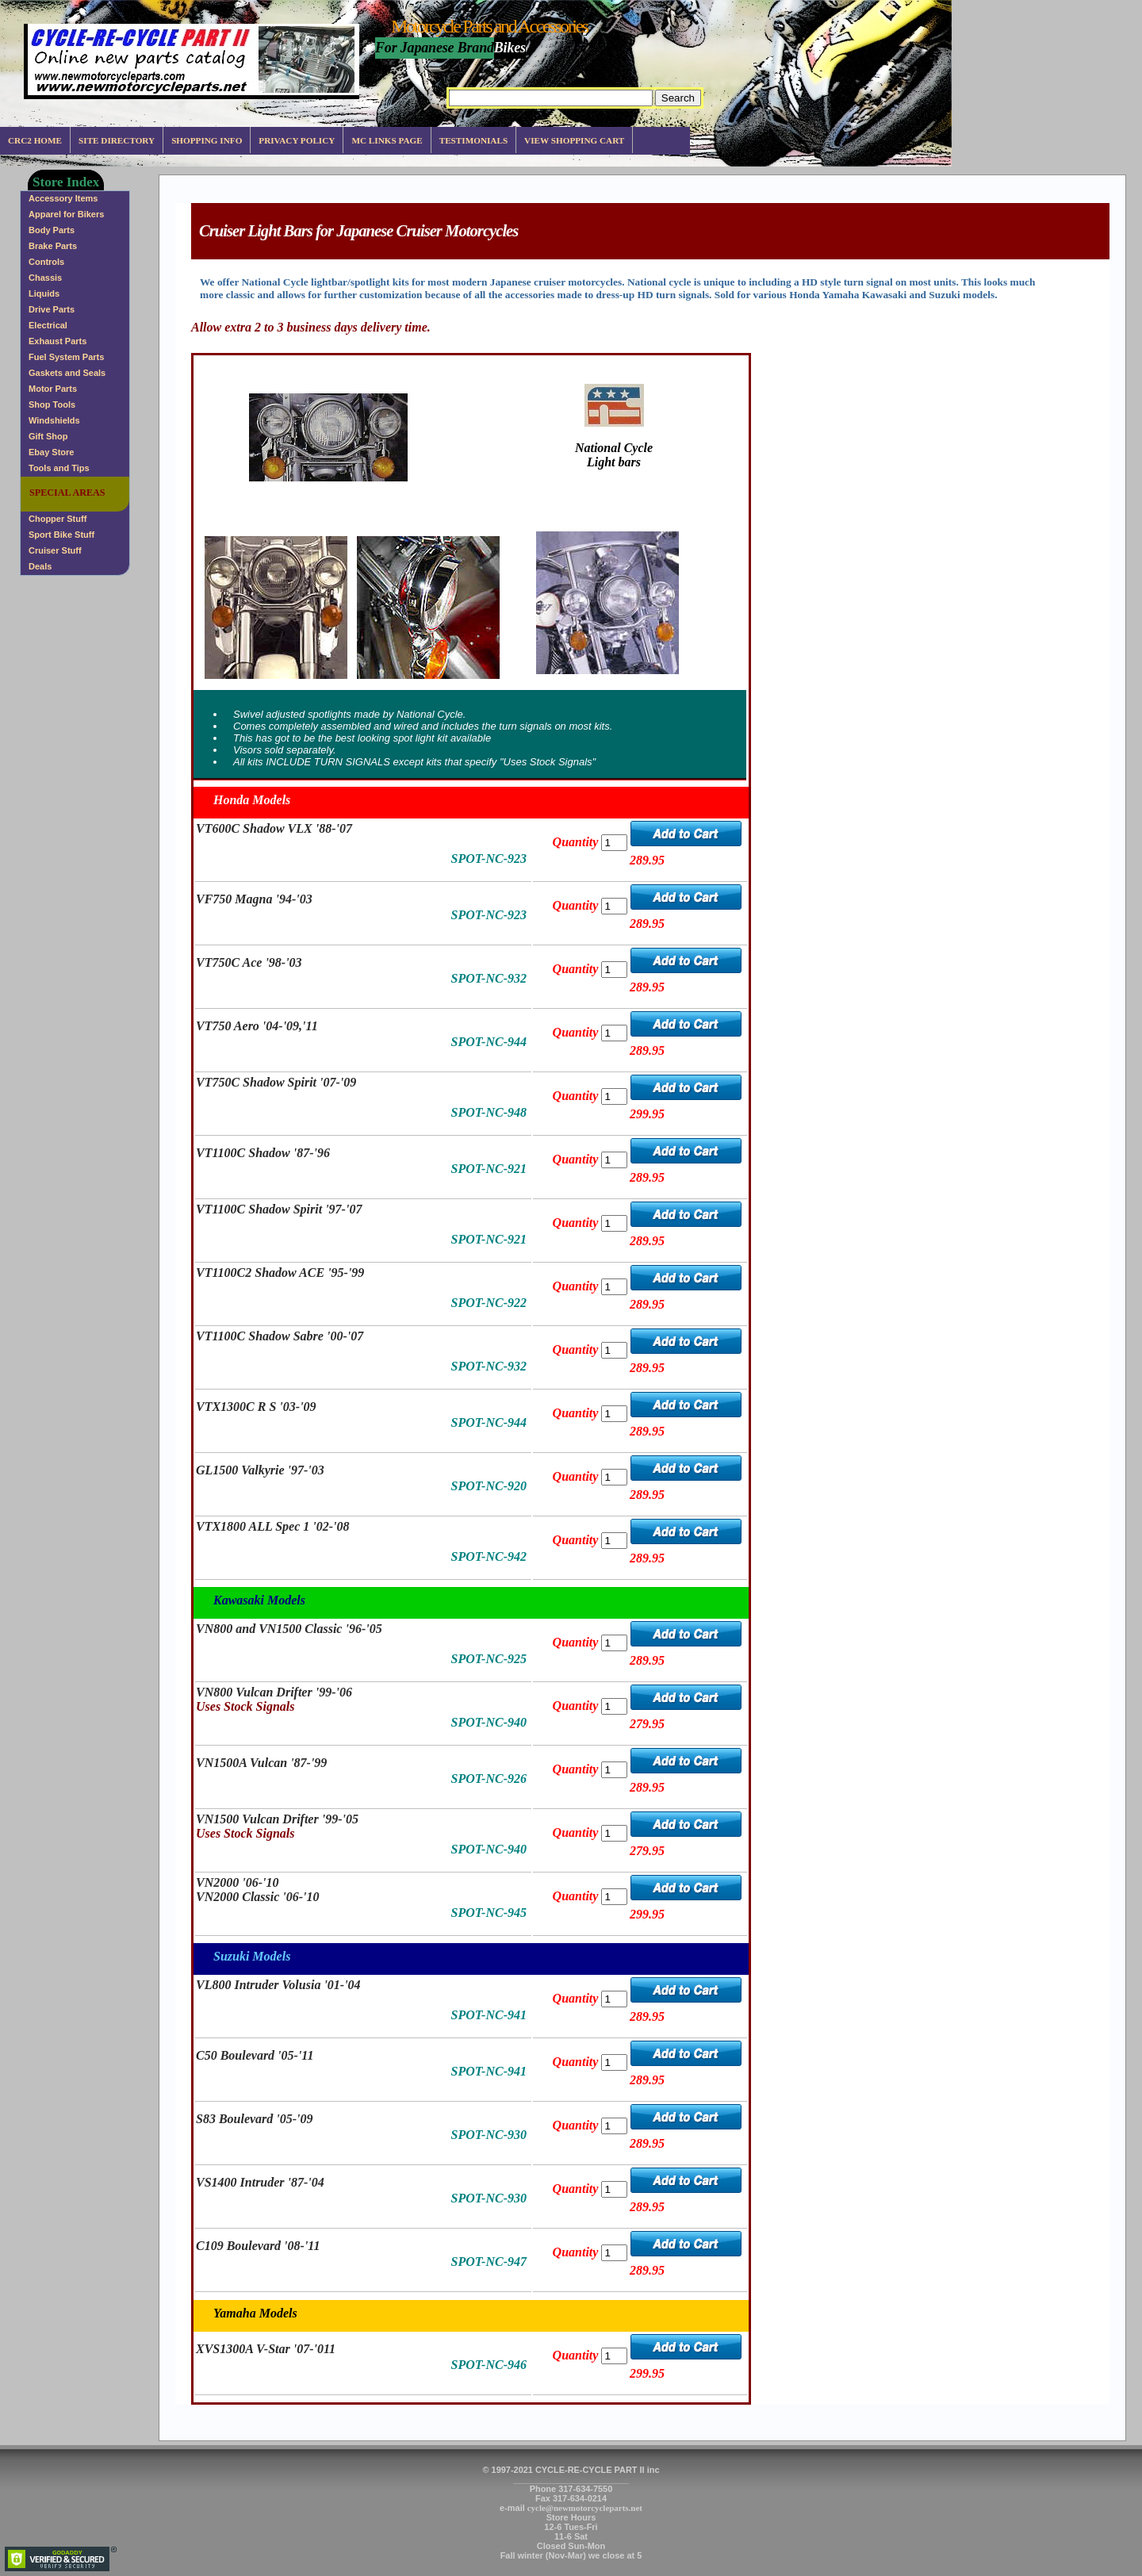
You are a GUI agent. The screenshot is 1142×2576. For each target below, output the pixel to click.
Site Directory (117, 140)
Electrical (48, 325)
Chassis (45, 277)
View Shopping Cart (574, 140)
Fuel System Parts (66, 357)
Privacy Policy (297, 140)
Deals (40, 566)
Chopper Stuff (57, 518)
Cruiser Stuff (55, 550)
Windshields (54, 420)
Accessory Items (63, 198)
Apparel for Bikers (66, 214)
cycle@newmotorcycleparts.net (584, 2508)
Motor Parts (53, 388)
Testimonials (473, 140)
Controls (46, 261)
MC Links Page (386, 140)
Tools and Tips (59, 468)
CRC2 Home (35, 140)
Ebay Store (51, 452)
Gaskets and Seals (67, 373)
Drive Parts (52, 309)
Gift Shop (48, 436)
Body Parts (52, 230)
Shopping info (206, 140)
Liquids (44, 293)
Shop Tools (52, 404)
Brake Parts (53, 246)
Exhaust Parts (57, 341)
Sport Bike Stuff (61, 534)
